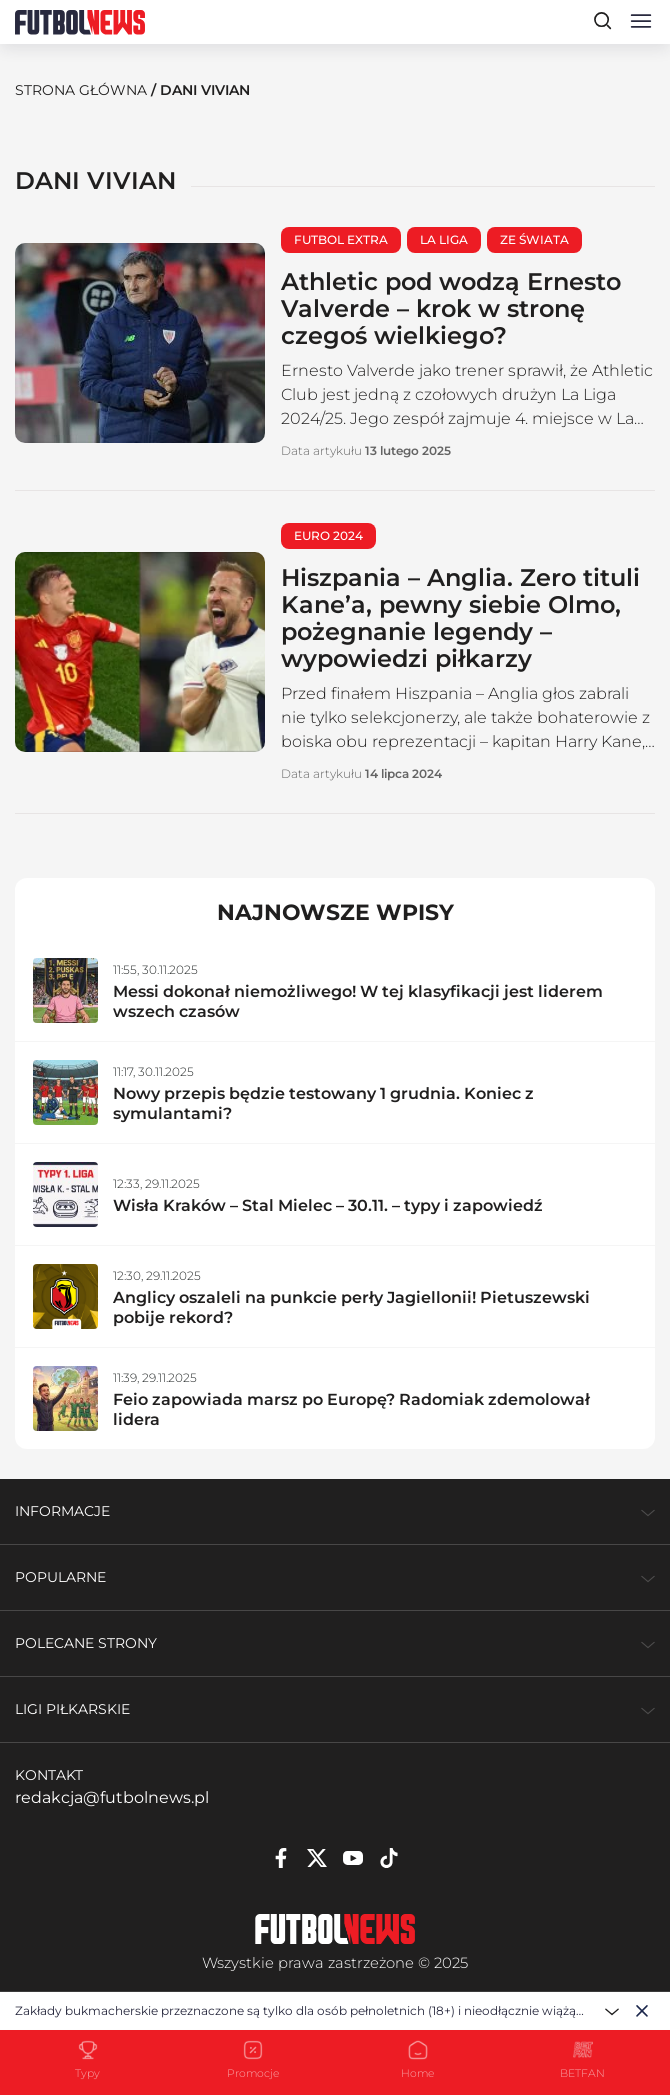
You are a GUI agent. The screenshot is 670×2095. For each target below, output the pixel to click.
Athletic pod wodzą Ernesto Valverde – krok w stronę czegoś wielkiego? (451, 308)
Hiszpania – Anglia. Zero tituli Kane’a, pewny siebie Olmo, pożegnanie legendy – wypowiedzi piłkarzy (460, 618)
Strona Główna (81, 90)
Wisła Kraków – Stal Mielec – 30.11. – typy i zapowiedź (328, 1205)
